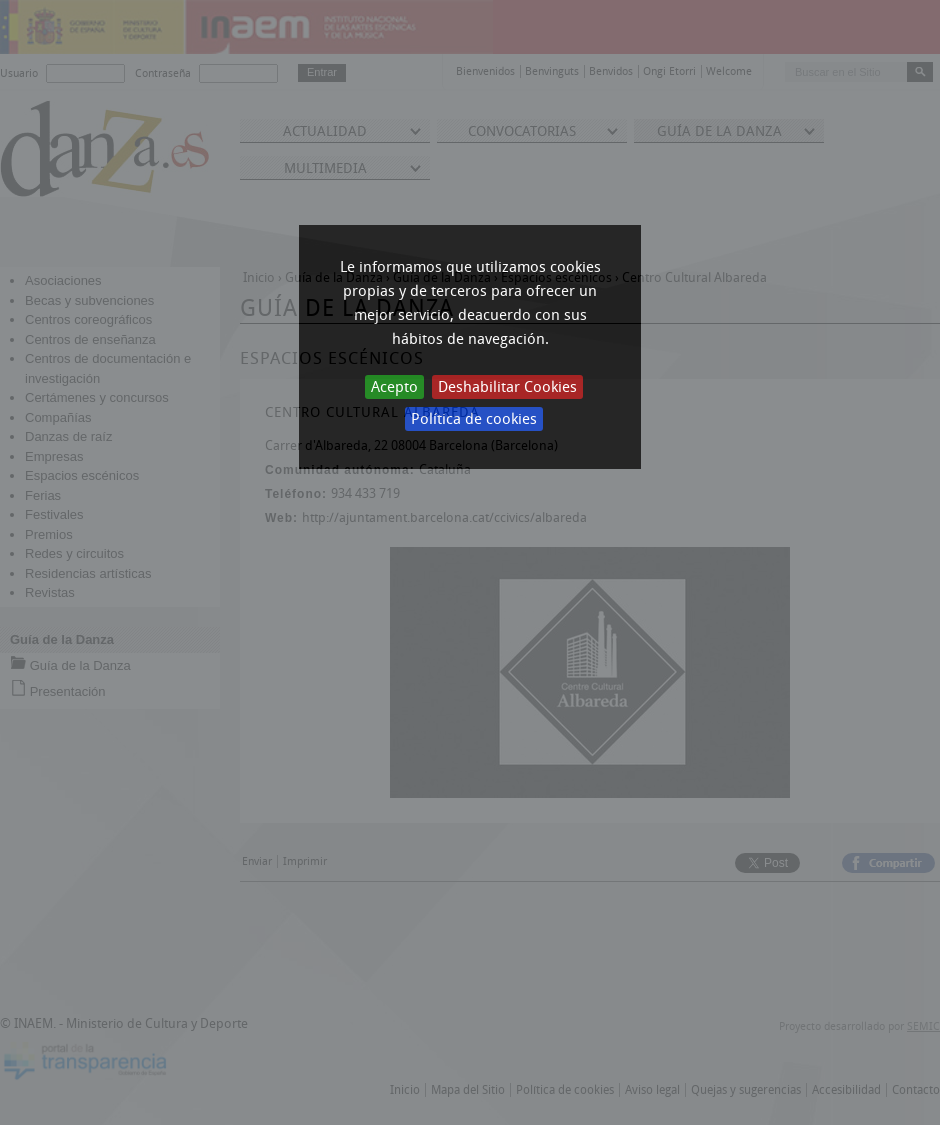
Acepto (394, 387)
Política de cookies (474, 419)
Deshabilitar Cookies (507, 387)
